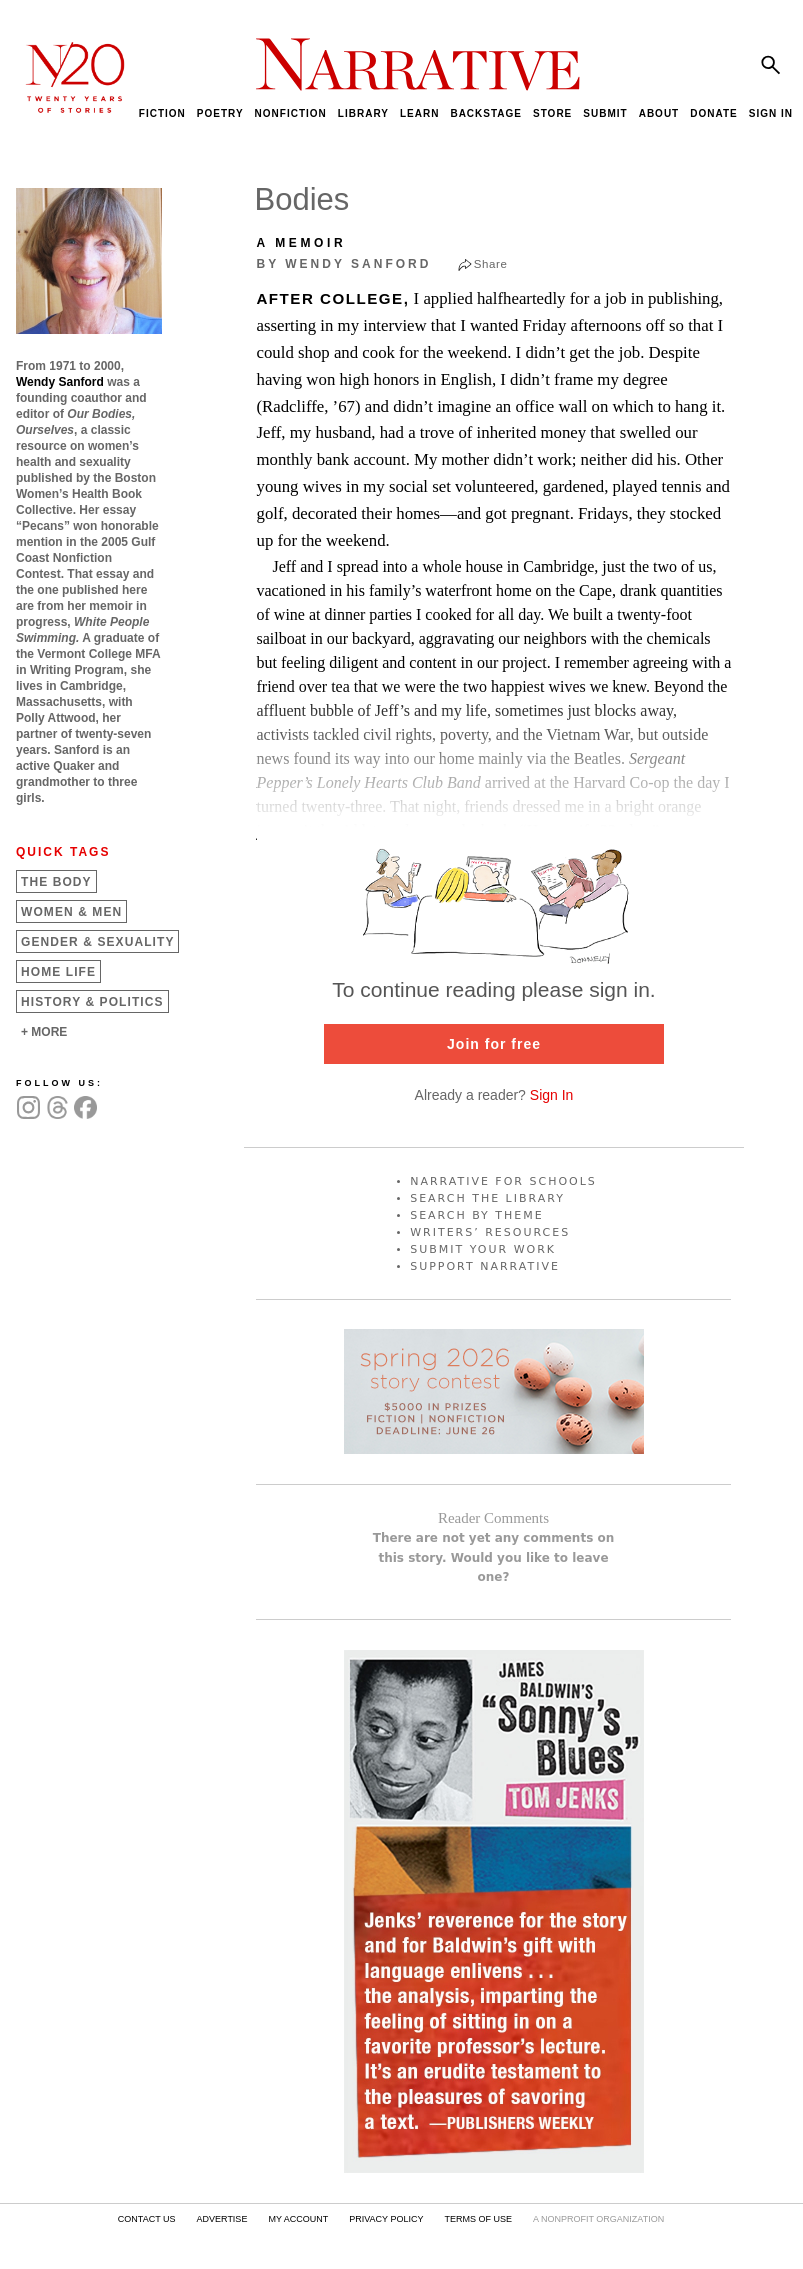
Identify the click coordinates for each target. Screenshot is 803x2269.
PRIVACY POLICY (386, 2219)
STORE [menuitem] (552, 113)
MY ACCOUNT (298, 2219)
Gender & (97, 942)
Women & (71, 912)
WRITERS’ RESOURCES (490, 1232)
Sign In (552, 1095)
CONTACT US (147, 2219)
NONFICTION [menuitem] (291, 113)
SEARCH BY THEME (477, 1215)
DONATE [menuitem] (713, 113)
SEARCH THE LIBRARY (487, 1198)
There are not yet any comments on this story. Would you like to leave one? (494, 1557)
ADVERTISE (222, 2219)
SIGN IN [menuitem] (771, 113)
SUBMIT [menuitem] (605, 113)
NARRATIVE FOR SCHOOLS (503, 1181)
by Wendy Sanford (344, 264)
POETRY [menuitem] (220, 113)
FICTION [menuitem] (162, 113)
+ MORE (44, 1032)
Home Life (58, 972)
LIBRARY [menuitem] (363, 113)
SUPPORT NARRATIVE (485, 1266)
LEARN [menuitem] (419, 113)
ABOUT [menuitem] (659, 113)
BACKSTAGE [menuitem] (486, 113)
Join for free (494, 1044)
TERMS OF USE (478, 2219)
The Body (56, 882)
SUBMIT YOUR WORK (483, 1249)
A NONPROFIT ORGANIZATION (598, 2219)
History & (92, 1002)
